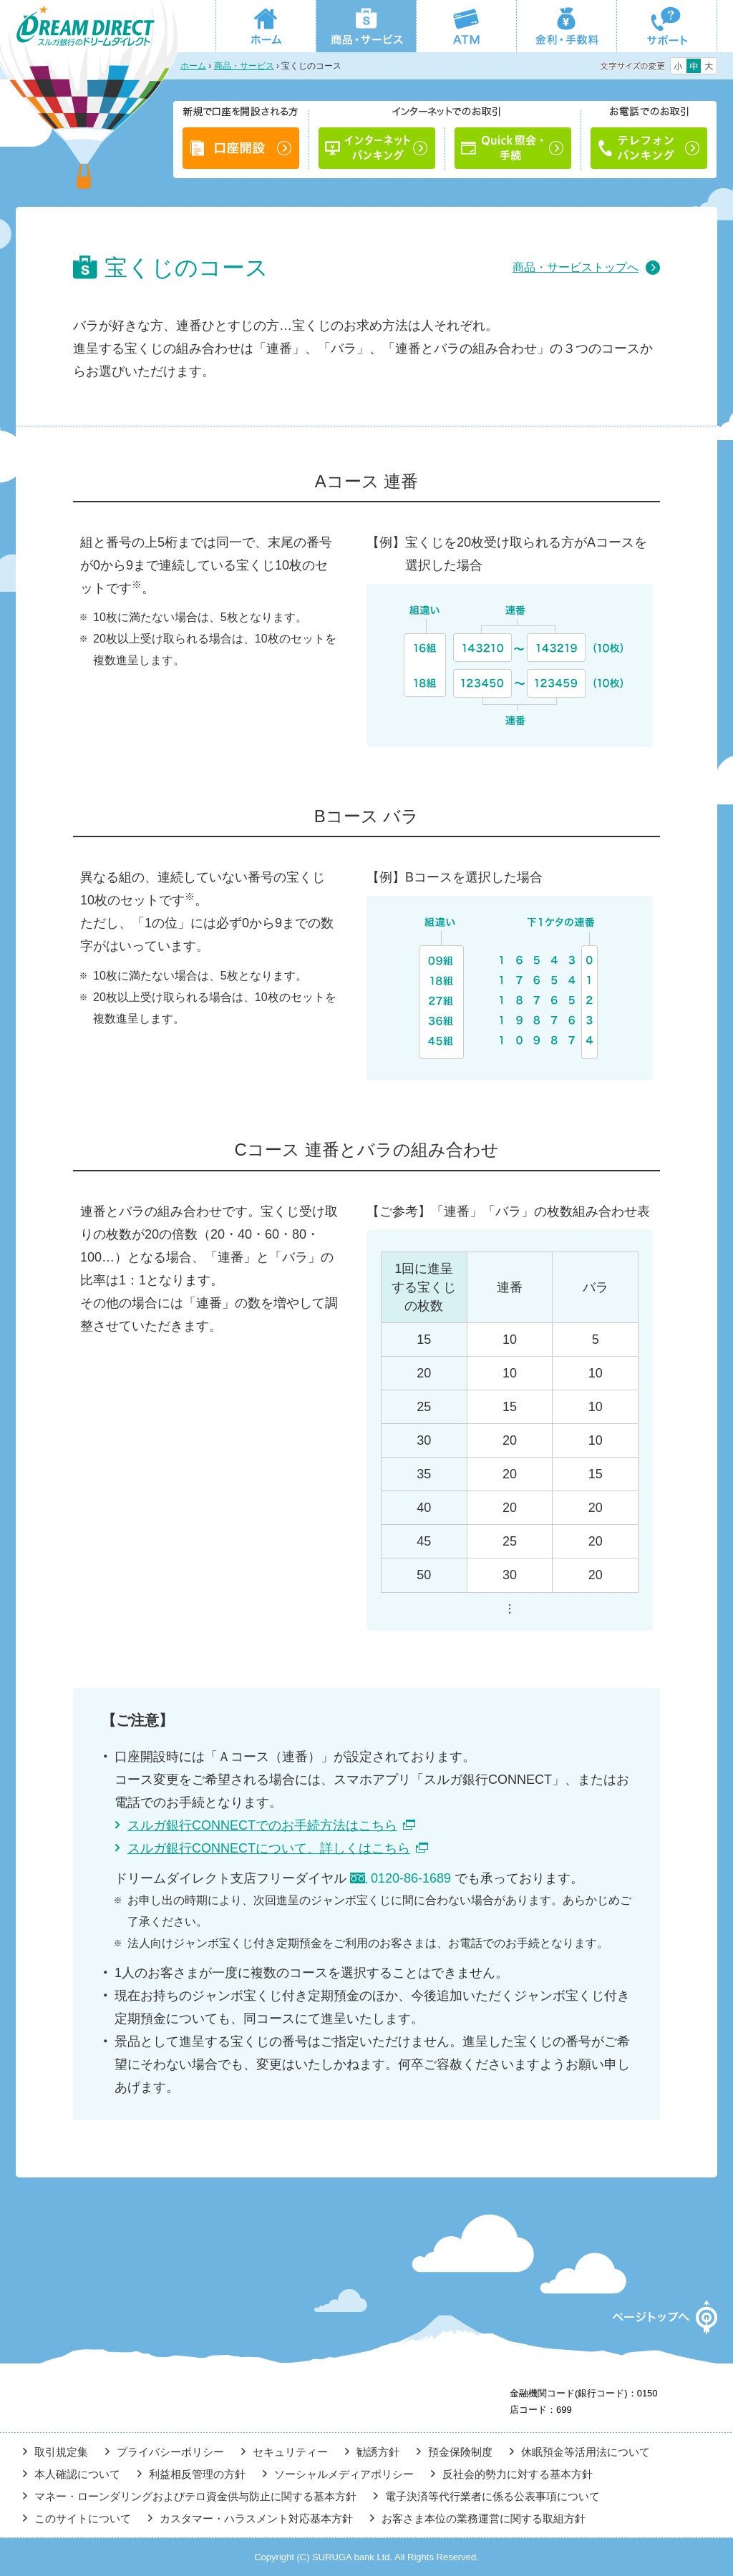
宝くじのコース (311, 66)
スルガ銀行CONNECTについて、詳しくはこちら (268, 1848)
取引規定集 (61, 2452)
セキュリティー (290, 2452)
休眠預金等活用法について (585, 2452)
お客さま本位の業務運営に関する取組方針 (484, 2518)
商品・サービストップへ (576, 267)
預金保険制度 (460, 2452)
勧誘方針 (377, 2452)
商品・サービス (244, 66)
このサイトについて (82, 2518)
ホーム (193, 66)
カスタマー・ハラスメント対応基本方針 (256, 2518)
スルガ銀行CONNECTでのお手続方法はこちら (262, 1825)
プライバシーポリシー (170, 2452)
